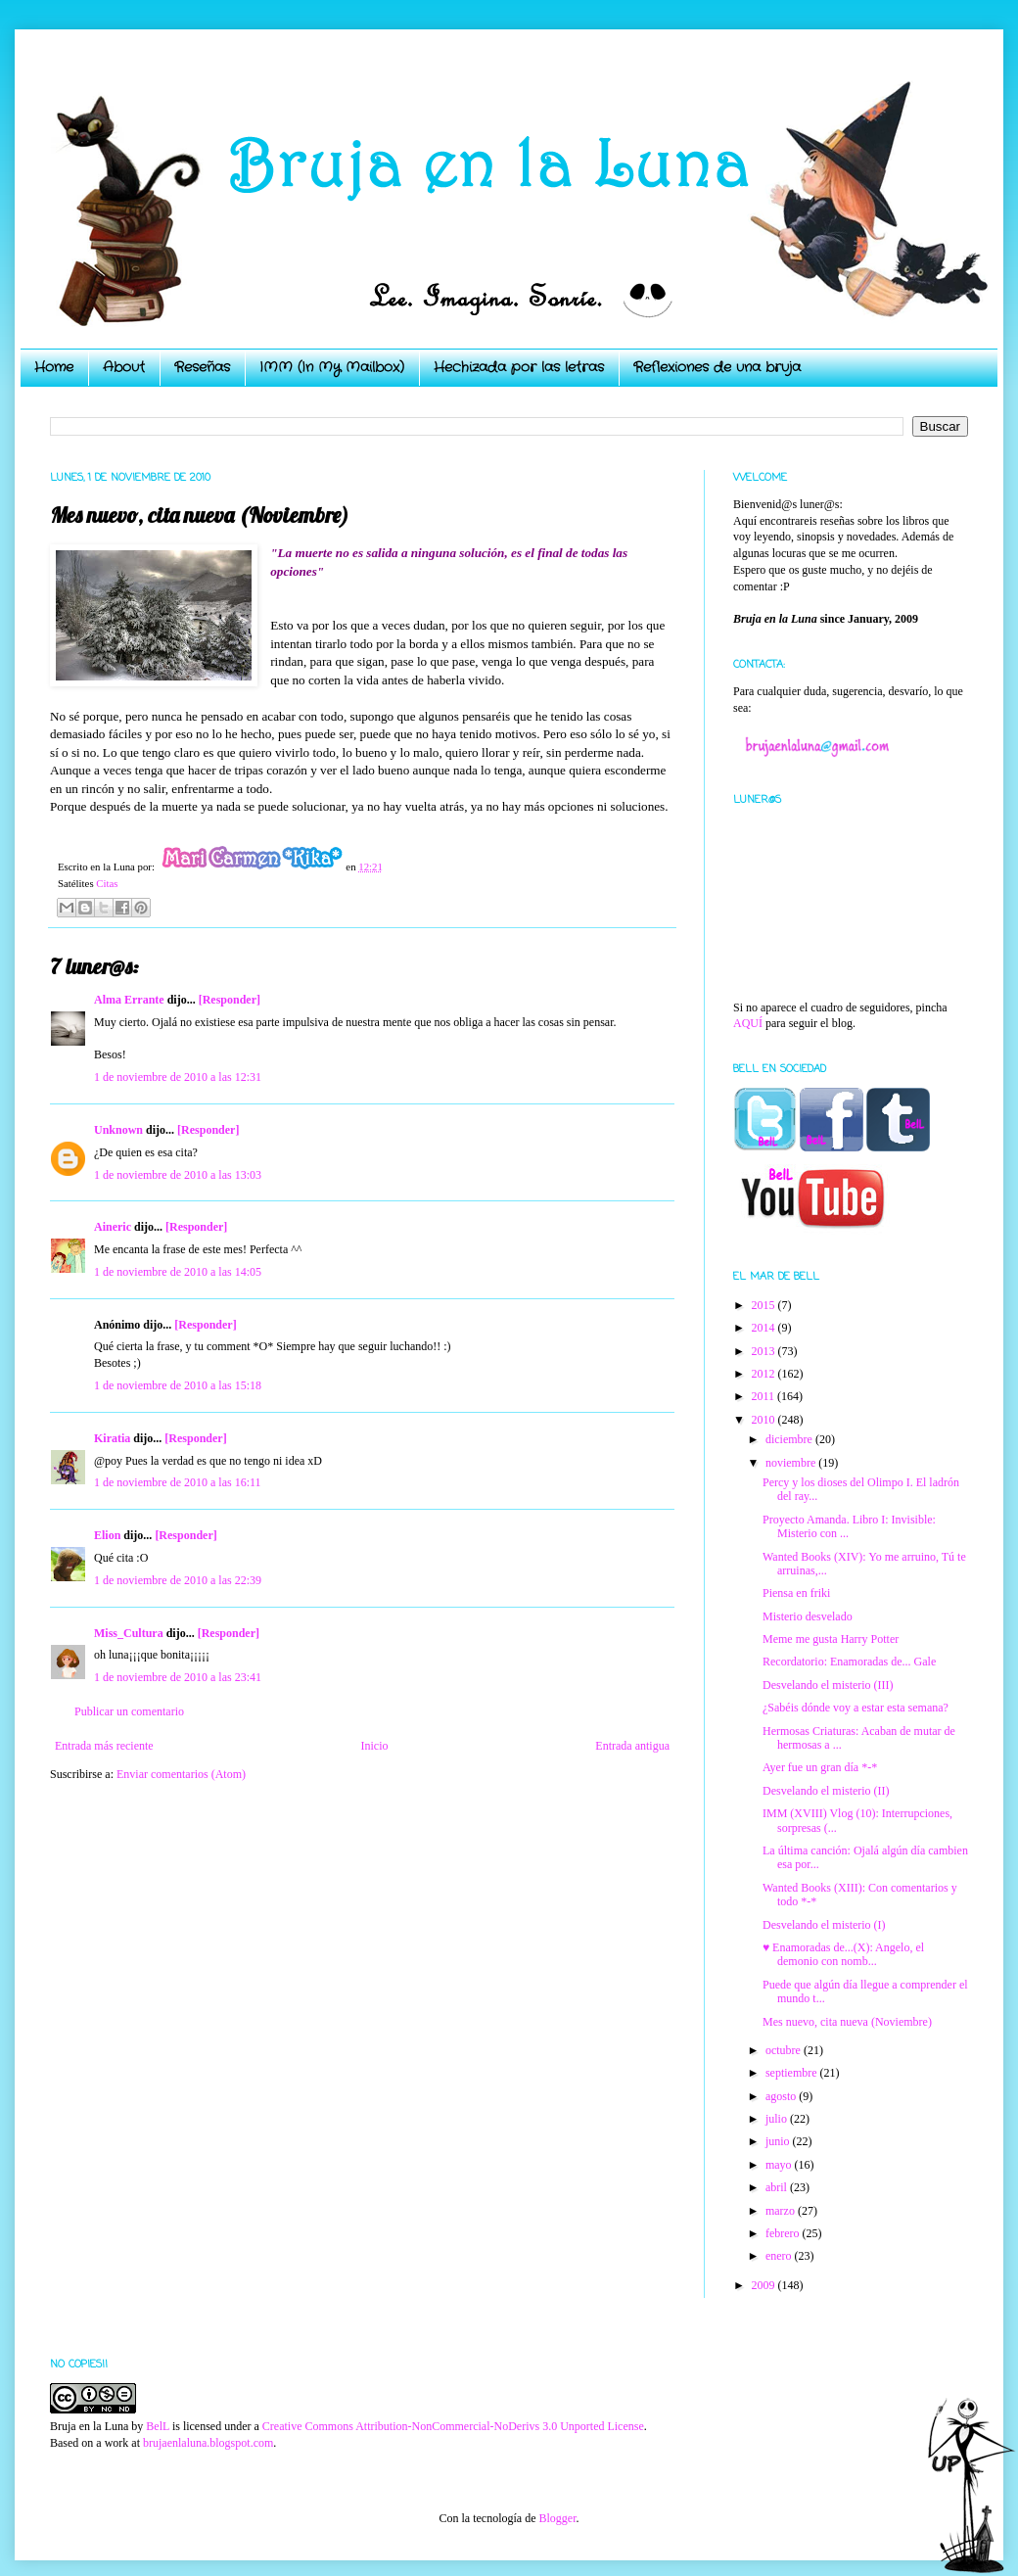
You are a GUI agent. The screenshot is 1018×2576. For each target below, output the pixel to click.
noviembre (791, 1463)
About (124, 367)
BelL (157, 2426)
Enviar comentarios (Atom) (181, 1774)
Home (53, 367)
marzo (781, 2211)
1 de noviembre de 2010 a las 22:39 (177, 1580)
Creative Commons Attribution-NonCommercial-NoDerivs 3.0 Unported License (453, 2426)
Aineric (112, 1227)
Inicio (374, 1746)
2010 (765, 1420)
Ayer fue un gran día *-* (820, 1767)
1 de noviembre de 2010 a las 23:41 (177, 1677)
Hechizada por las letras (519, 367)
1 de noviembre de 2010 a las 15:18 (177, 1385)
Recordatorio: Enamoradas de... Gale (849, 1661)
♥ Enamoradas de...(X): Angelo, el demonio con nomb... (843, 1954)
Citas (106, 883)
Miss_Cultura (128, 1633)
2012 (765, 1374)
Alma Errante (129, 1000)
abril (777, 2187)
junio (779, 2141)
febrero (784, 2233)
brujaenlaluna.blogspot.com (208, 2443)
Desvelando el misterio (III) (828, 1685)
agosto (782, 2096)
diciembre (790, 1439)
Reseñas (202, 367)
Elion (107, 1535)
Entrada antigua (632, 1746)
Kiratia (112, 1438)
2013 (765, 1351)
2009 (765, 2285)
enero (780, 2256)
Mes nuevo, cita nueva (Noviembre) (847, 2022)
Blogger (557, 2518)
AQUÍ (748, 1023)
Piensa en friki (796, 1593)
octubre (784, 2050)
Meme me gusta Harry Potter (831, 1639)
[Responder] (229, 1000)
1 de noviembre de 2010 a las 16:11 (177, 1482)
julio (777, 2119)
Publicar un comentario (129, 1711)
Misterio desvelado (808, 1616)
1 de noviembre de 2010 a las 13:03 (177, 1175)
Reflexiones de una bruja (717, 367)
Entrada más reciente (104, 1746)
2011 (765, 1396)
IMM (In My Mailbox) (331, 367)
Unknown (118, 1130)
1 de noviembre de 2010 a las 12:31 (177, 1077)
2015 (765, 1305)
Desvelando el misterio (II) (826, 1791)
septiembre (792, 2073)
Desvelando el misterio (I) (824, 1925)
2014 (765, 1328)
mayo (780, 2165)
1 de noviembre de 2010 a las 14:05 (177, 1272)
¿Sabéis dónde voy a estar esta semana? (856, 1707)
